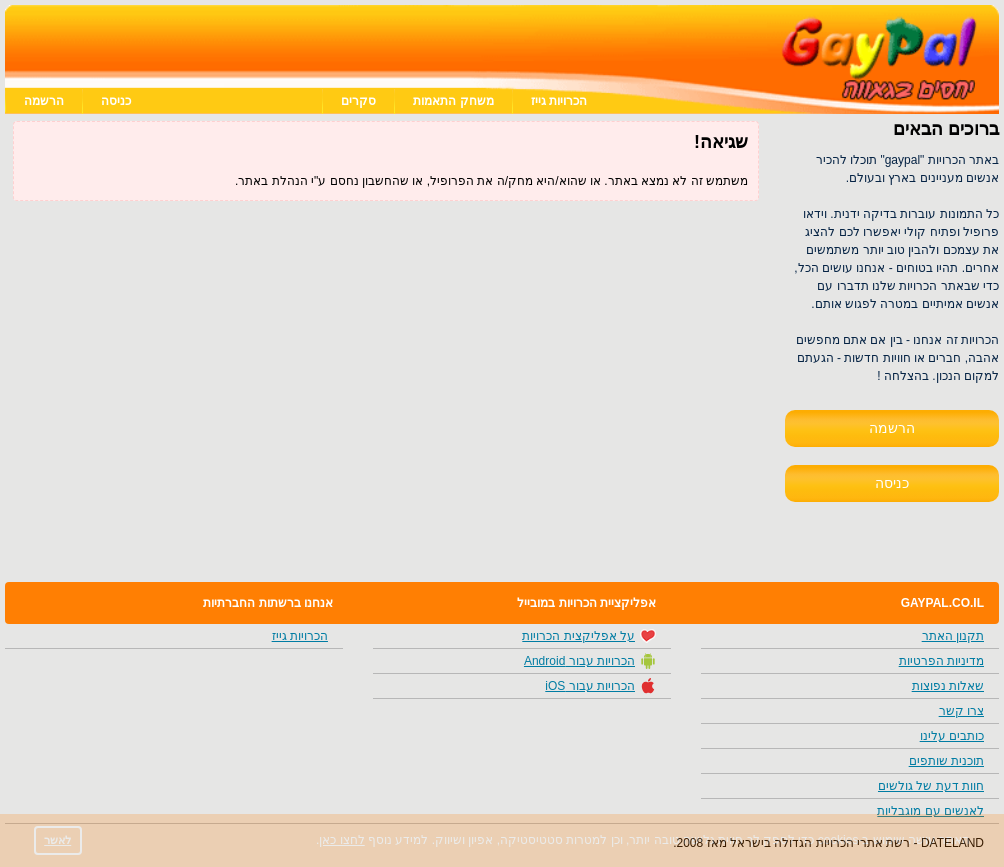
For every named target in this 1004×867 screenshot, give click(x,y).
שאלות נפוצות (948, 686)
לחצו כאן (341, 840)
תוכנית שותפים (946, 761)
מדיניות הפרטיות (941, 661)
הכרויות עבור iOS (600, 686)
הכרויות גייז (559, 101)
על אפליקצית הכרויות (589, 636)
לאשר (57, 840)
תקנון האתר (953, 636)
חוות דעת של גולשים (931, 786)
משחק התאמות (453, 101)
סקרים (358, 101)
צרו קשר (961, 711)
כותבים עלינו (952, 736)
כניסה (116, 101)
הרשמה (44, 101)
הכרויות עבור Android (590, 661)
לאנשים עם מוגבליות (930, 811)
